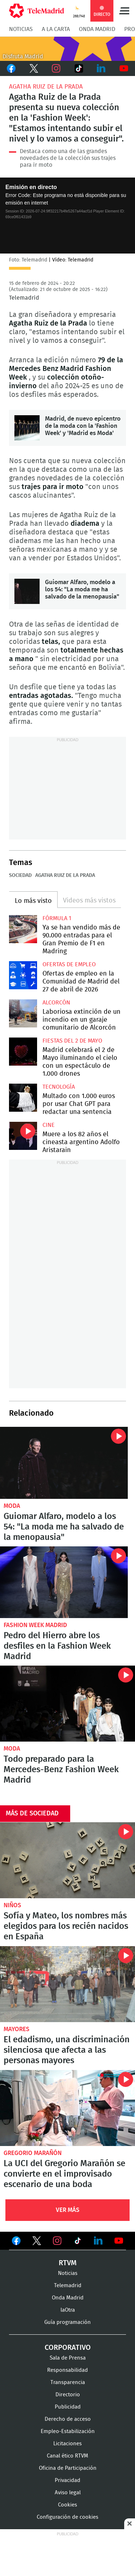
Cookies (67, 2505)
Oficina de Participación (67, 2468)
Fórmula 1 (56, 918)
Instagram (56, 68)
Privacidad (67, 2480)
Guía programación (67, 2322)
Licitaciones (67, 2443)
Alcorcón (56, 1002)
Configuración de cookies (67, 2517)
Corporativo (68, 2347)
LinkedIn (101, 68)
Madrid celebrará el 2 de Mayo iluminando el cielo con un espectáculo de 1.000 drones (23, 1052)
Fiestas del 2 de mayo (72, 1041)
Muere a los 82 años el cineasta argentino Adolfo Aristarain (23, 1136)
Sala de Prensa (68, 2358)
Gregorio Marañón (33, 2153)
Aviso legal (68, 2492)
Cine (48, 1125)
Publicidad (68, 2407)
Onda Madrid (97, 29)
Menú (124, 11)
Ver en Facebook (16, 2242)
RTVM (68, 2263)
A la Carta (56, 29)
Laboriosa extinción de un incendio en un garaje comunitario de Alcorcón (23, 1013)
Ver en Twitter (37, 2242)
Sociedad (20, 875)
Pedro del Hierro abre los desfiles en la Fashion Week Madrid (64, 1582)
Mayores (17, 2029)
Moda (12, 1506)
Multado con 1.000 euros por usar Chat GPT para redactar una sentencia (23, 1098)
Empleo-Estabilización (68, 2431)
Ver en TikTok (78, 2242)
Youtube (124, 68)
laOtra (67, 2310)
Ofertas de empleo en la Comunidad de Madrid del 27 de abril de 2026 (23, 975)
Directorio (67, 2394)
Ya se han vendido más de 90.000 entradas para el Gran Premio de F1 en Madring (23, 929)
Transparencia (67, 2382)
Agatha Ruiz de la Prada (46, 87)
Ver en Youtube (119, 2241)
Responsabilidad (67, 2370)
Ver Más (68, 2210)
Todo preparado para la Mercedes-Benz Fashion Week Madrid (67, 1704)
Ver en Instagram (57, 2241)
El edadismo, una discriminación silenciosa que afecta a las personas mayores (67, 1984)
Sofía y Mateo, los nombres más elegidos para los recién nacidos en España (67, 1860)
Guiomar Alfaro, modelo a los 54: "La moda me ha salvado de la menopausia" (27, 591)
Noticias (21, 29)
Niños (12, 1905)
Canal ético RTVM (67, 2456)
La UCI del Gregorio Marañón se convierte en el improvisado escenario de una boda (67, 2108)
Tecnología (58, 1087)
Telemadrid (67, 2285)
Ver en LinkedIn (98, 2241)
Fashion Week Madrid (35, 1625)
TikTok (79, 68)
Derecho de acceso (68, 2419)
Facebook (11, 68)
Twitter (34, 68)
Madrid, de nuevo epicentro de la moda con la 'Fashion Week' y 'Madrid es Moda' (27, 427)
